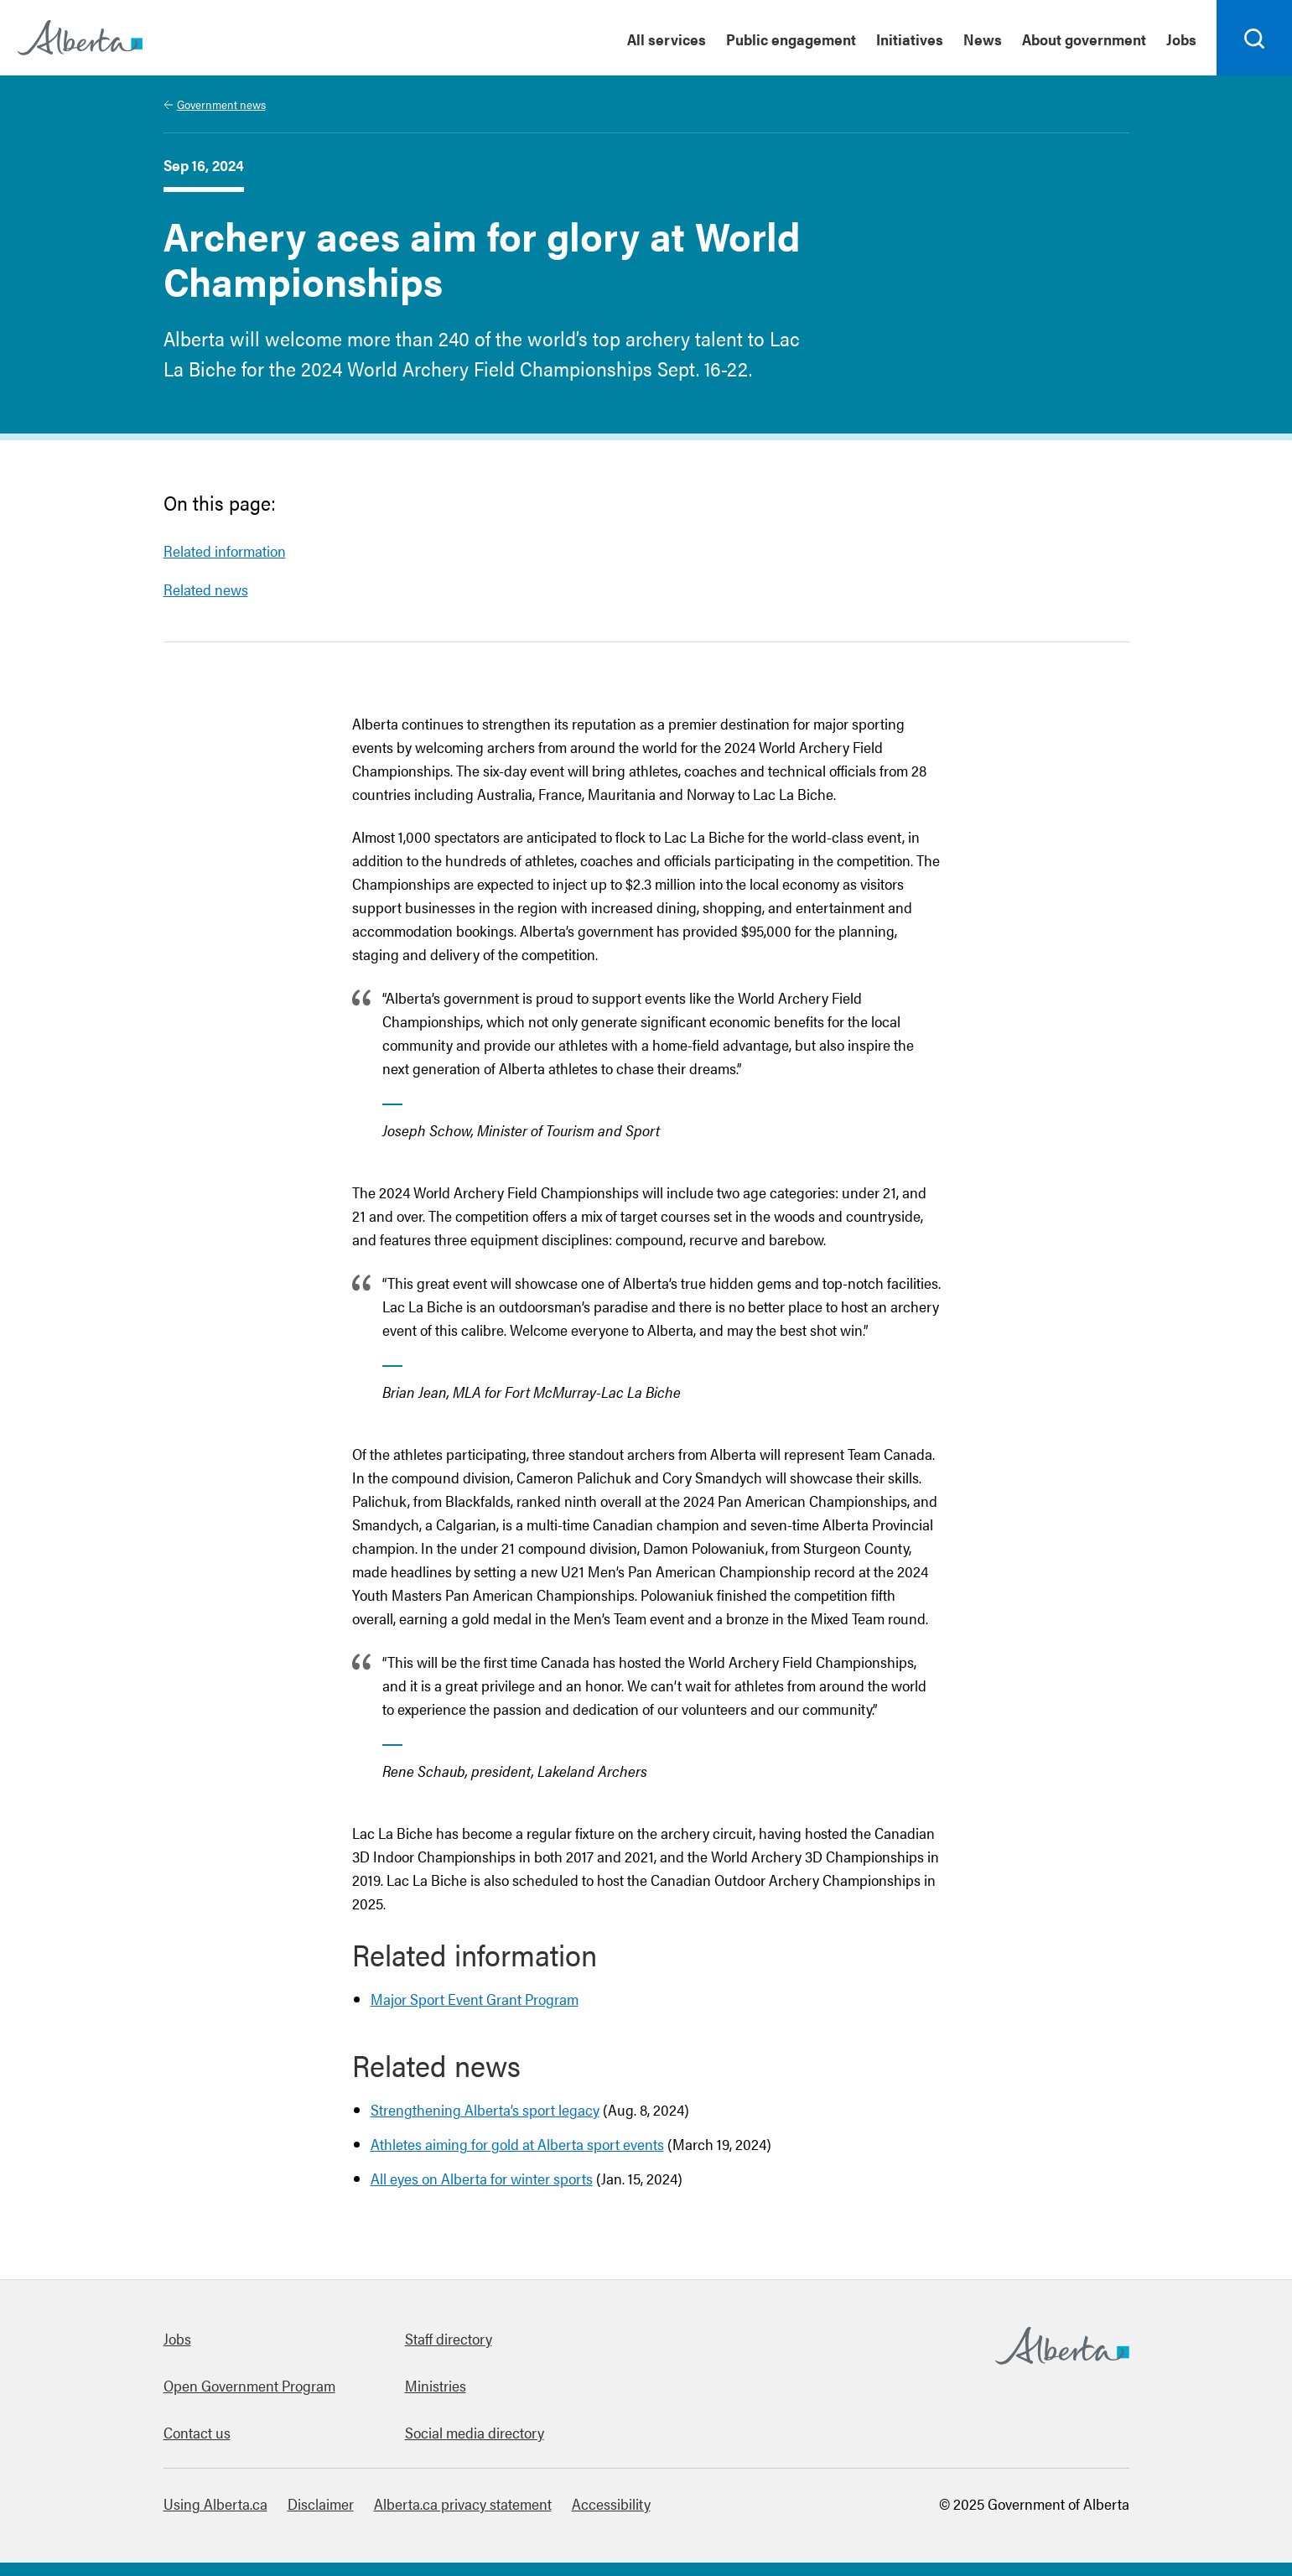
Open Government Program (249, 2385)
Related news (205, 589)
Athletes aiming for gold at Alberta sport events (517, 2143)
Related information (224, 550)
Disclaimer (321, 2503)
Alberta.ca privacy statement (463, 2503)
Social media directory (474, 2432)
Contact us (197, 2432)
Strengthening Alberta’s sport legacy (485, 2109)
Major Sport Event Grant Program (475, 1998)
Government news (221, 104)
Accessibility (611, 2503)
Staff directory (448, 2338)
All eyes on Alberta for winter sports (482, 2178)
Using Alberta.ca (215, 2503)
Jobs (177, 2338)
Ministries (435, 2385)
